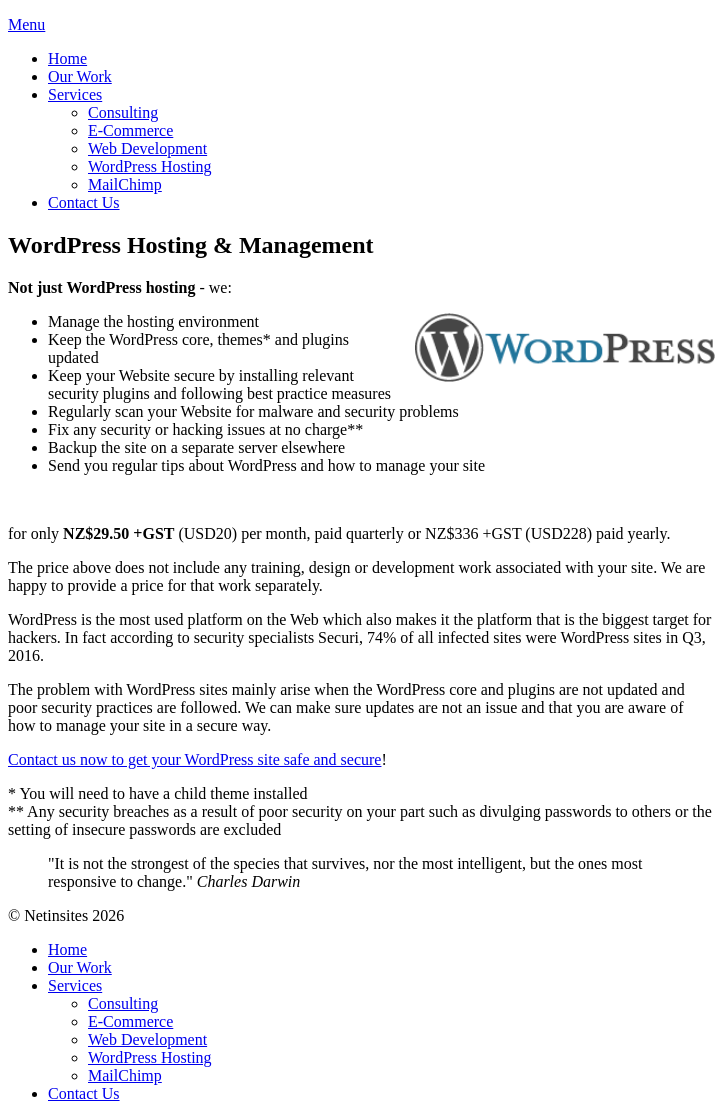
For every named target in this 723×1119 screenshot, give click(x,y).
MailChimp (125, 184)
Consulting (123, 112)
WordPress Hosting (150, 166)
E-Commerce (130, 130)
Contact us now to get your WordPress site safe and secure (194, 759)
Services (75, 94)
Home (67, 58)
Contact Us (84, 202)
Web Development (147, 148)
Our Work (80, 76)
